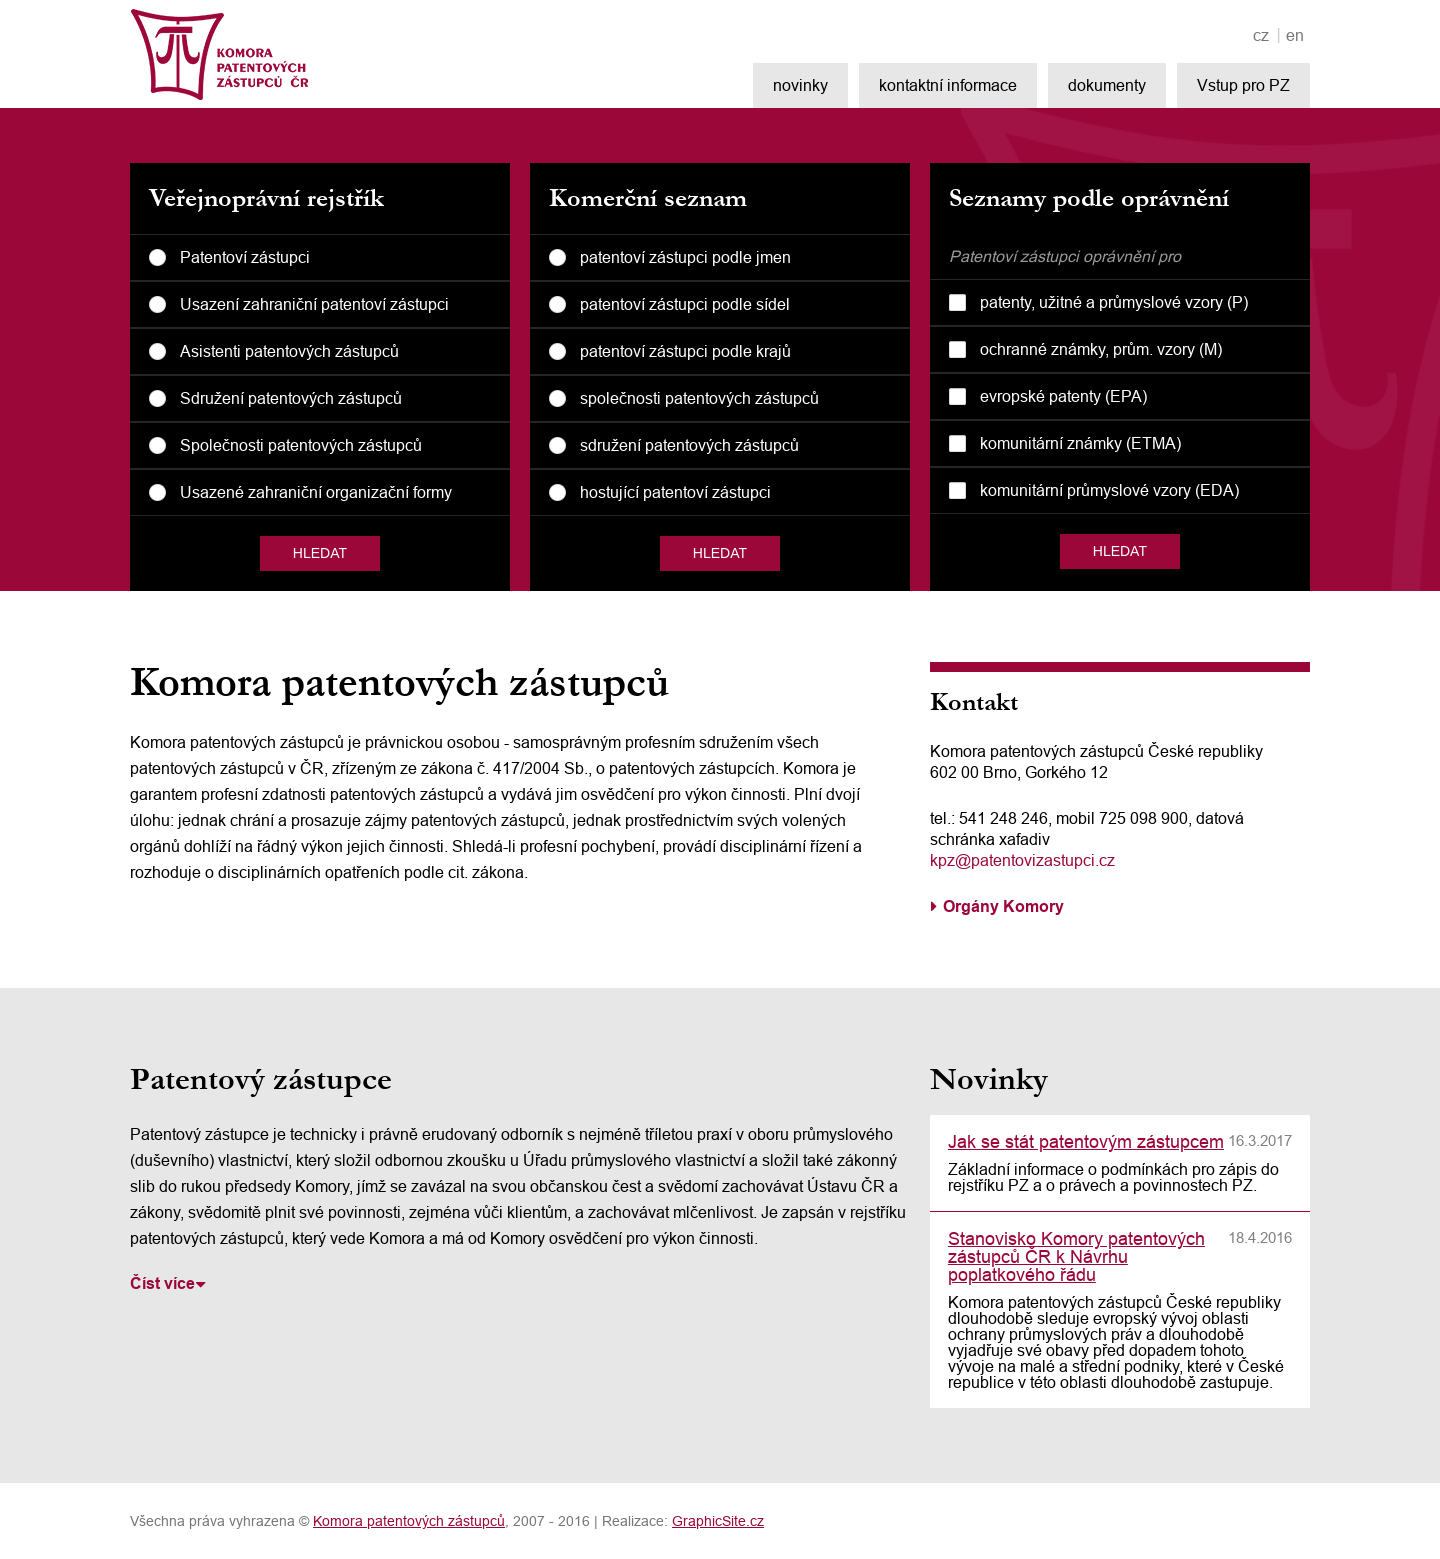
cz (1261, 35)
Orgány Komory (1003, 906)
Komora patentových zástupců (409, 1521)
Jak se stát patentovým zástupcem (1086, 1141)
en (1295, 35)
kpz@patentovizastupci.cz (1022, 860)
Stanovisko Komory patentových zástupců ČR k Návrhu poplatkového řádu (1076, 1256)
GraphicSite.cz (718, 1521)
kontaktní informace (948, 85)
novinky (800, 85)
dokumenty (1107, 85)
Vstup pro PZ (1243, 85)
